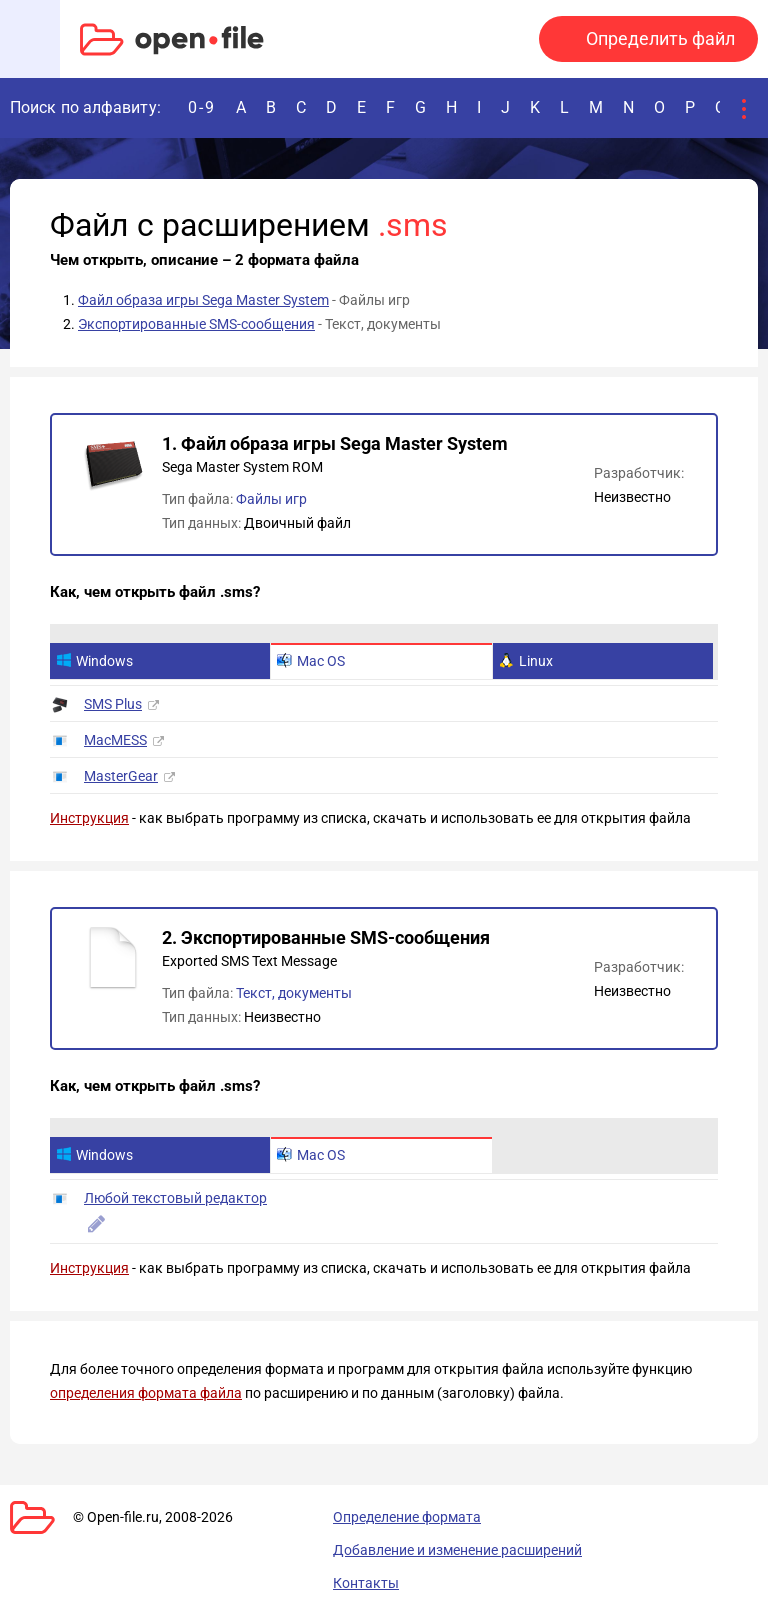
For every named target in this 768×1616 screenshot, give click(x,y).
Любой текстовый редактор (175, 1198)
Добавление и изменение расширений (457, 1550)
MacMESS (115, 740)
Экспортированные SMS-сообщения (196, 324)
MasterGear (121, 776)
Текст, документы (294, 993)
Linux (526, 661)
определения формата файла (146, 1393)
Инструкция (89, 818)
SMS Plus (113, 704)
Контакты (366, 1583)
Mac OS (311, 661)
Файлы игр (271, 499)
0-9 (202, 107)
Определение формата (407, 1517)
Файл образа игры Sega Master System (203, 300)
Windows (94, 661)
